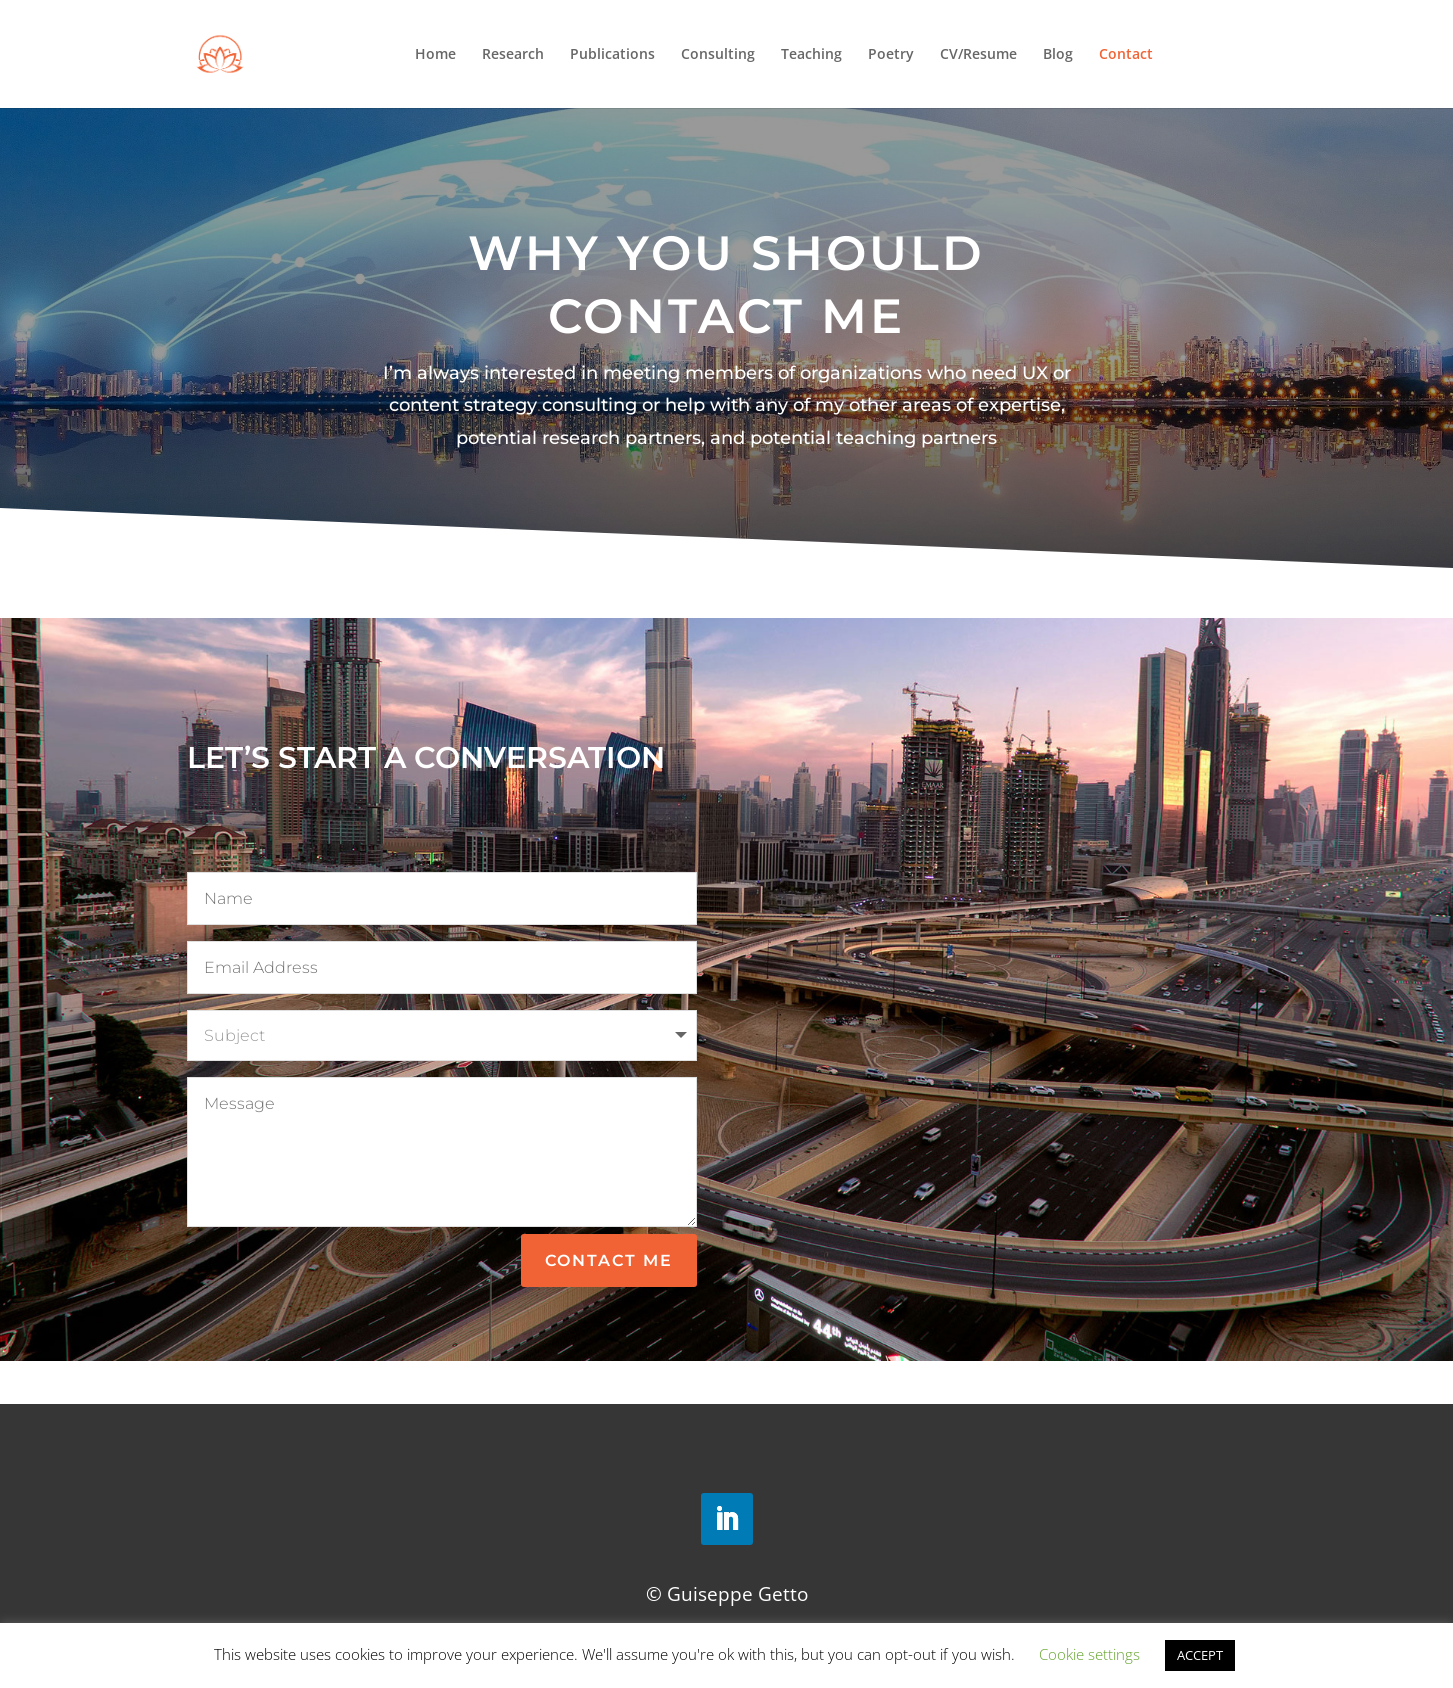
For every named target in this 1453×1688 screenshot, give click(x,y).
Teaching (811, 55)
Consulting (718, 55)
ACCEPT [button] (1200, 1655)
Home (435, 55)
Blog (1058, 55)
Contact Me (609, 1260)
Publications (612, 55)
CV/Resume (978, 55)
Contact (1126, 55)
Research (513, 55)
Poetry (891, 55)
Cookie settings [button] (1089, 1654)
